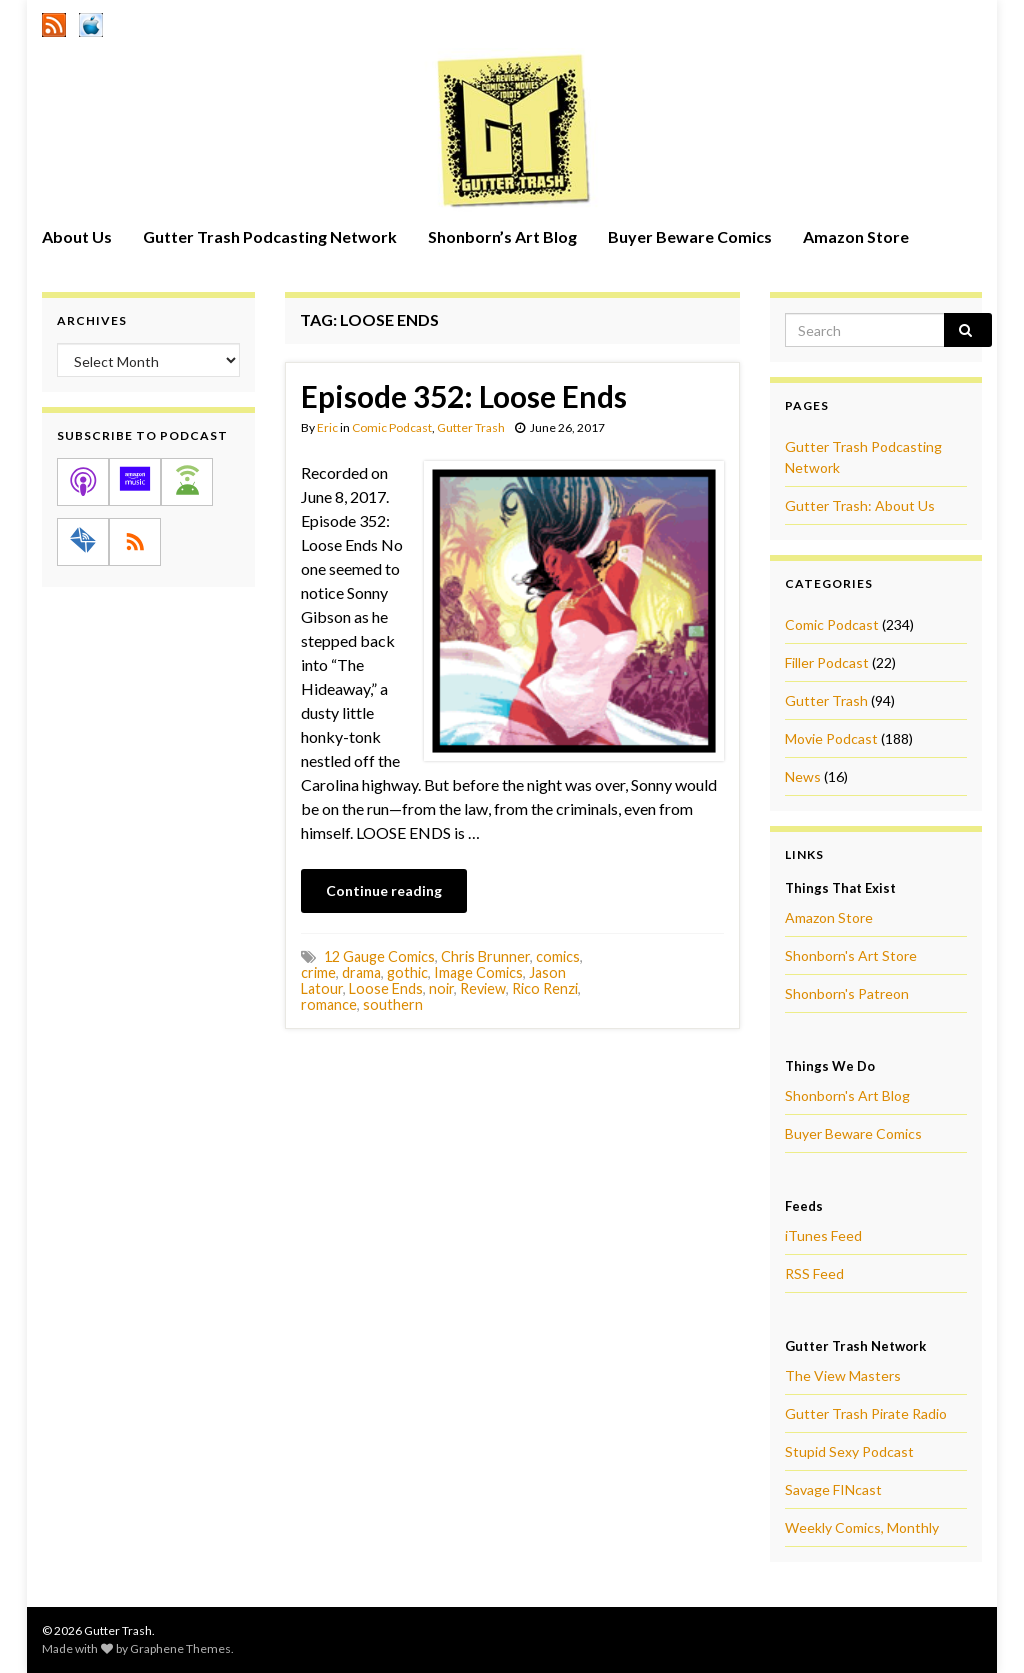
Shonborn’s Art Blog (502, 236)
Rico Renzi (545, 988)
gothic (407, 972)
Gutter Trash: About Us (860, 505)
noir (441, 988)
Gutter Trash (471, 427)
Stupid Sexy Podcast (849, 1451)
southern (393, 1004)
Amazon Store (856, 236)
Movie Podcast (831, 738)
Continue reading (384, 890)
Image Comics (478, 972)
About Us (77, 236)
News (803, 776)
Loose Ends (386, 988)
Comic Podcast (392, 427)
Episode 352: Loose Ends (464, 396)
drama (361, 972)
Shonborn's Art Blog (847, 1095)
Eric (327, 427)
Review (483, 988)
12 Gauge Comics (379, 956)
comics (558, 956)
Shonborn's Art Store (851, 955)
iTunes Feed (823, 1235)
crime (318, 972)
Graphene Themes (180, 1648)
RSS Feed (814, 1273)
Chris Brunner (485, 956)
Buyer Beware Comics (690, 236)
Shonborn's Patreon (847, 993)
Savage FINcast (833, 1489)
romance (329, 1004)
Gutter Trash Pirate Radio (866, 1413)
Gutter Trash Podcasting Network (270, 236)
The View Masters (843, 1375)
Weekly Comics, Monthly (862, 1527)
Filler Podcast (827, 662)
